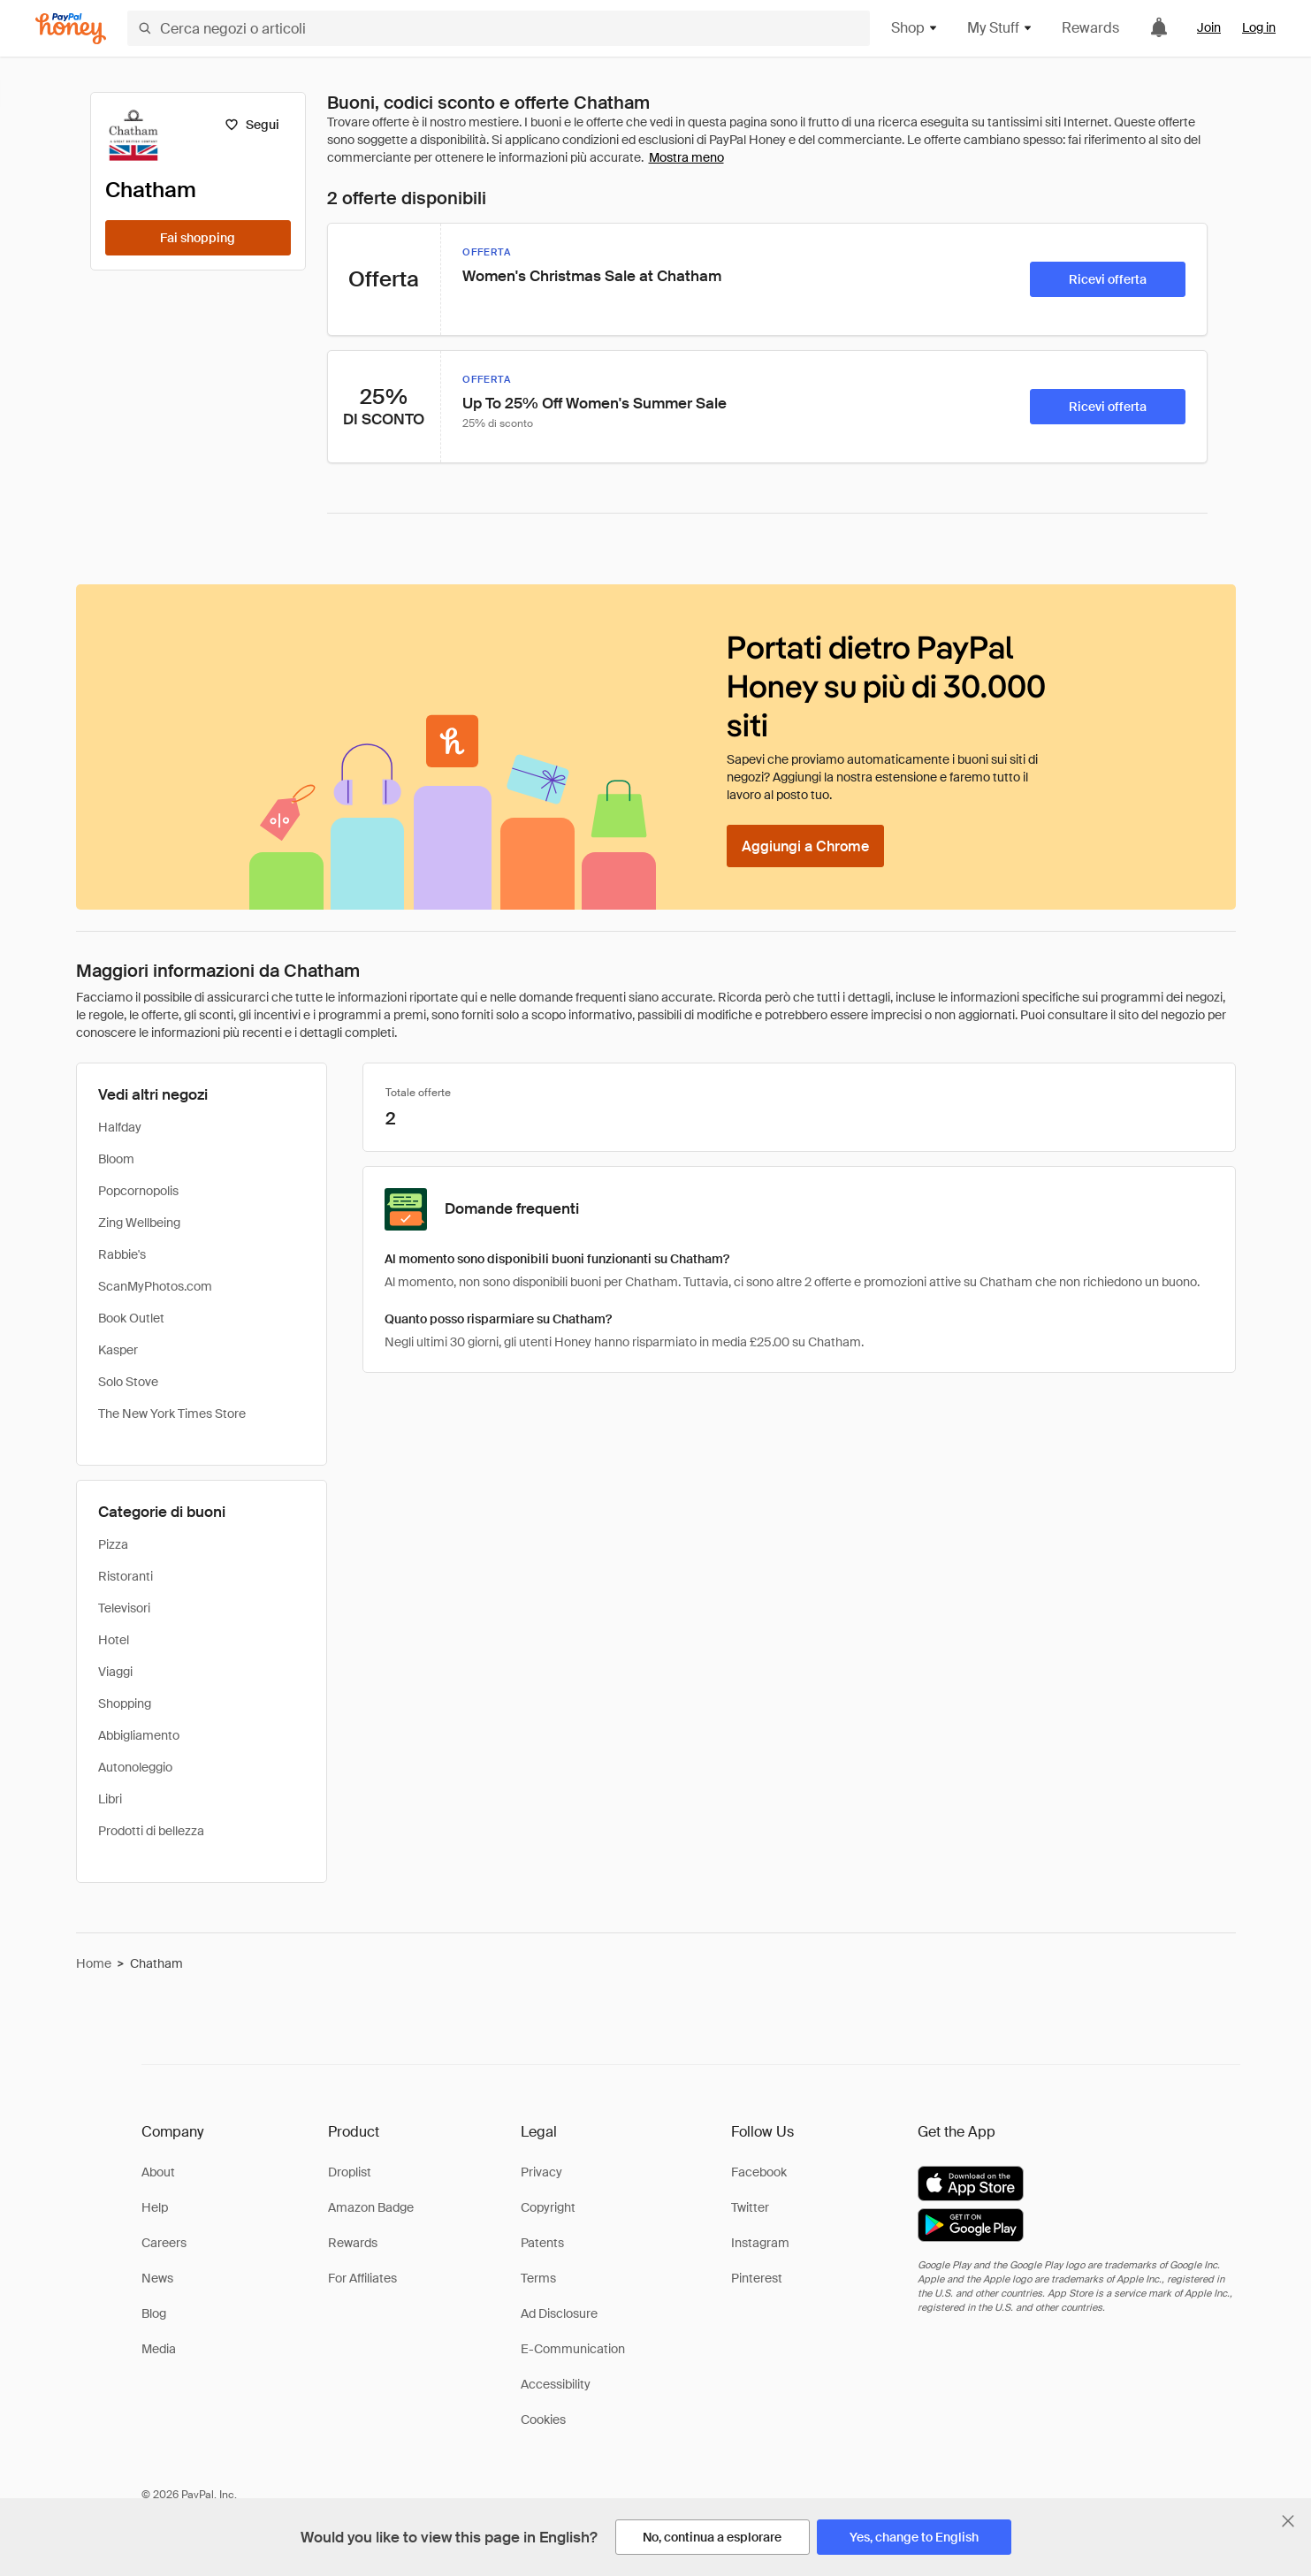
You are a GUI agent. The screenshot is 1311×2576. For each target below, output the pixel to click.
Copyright (548, 2207)
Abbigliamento (138, 1735)
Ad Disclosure (559, 2313)
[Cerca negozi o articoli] (498, 28)
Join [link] (1209, 27)
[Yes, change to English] (914, 2537)
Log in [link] (1259, 27)
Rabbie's (122, 1254)
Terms (538, 2278)
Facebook (759, 2172)
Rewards (1090, 28)
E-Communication (573, 2349)
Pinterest (756, 2278)
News (157, 2278)
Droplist (349, 2172)
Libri (110, 1799)
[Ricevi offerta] (1107, 279)
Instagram (760, 2243)
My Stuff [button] (1000, 28)
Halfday (119, 1127)
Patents (542, 2243)
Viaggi (115, 1672)
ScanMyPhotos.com (155, 1286)
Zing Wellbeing (139, 1223)
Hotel (113, 1640)
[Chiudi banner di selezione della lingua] (1288, 2521)
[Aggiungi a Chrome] (805, 846)
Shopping (124, 1703)
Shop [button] (915, 28)
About (158, 2172)
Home (93, 1963)
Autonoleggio (135, 1767)
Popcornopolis (138, 1191)
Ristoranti (125, 1576)
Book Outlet (131, 1318)
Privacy (541, 2172)
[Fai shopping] (198, 237)
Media (158, 2349)
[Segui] (252, 124)
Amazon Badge (371, 2207)
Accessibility (556, 2384)
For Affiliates (362, 2278)
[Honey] (70, 28)
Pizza (113, 1544)
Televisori (124, 1608)
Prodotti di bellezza (151, 1831)
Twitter (750, 2207)
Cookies (543, 2419)
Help (154, 2207)
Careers (164, 2243)
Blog (153, 2313)
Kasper (118, 1350)
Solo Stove (128, 1382)
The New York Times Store (172, 1413)
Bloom (116, 1159)
